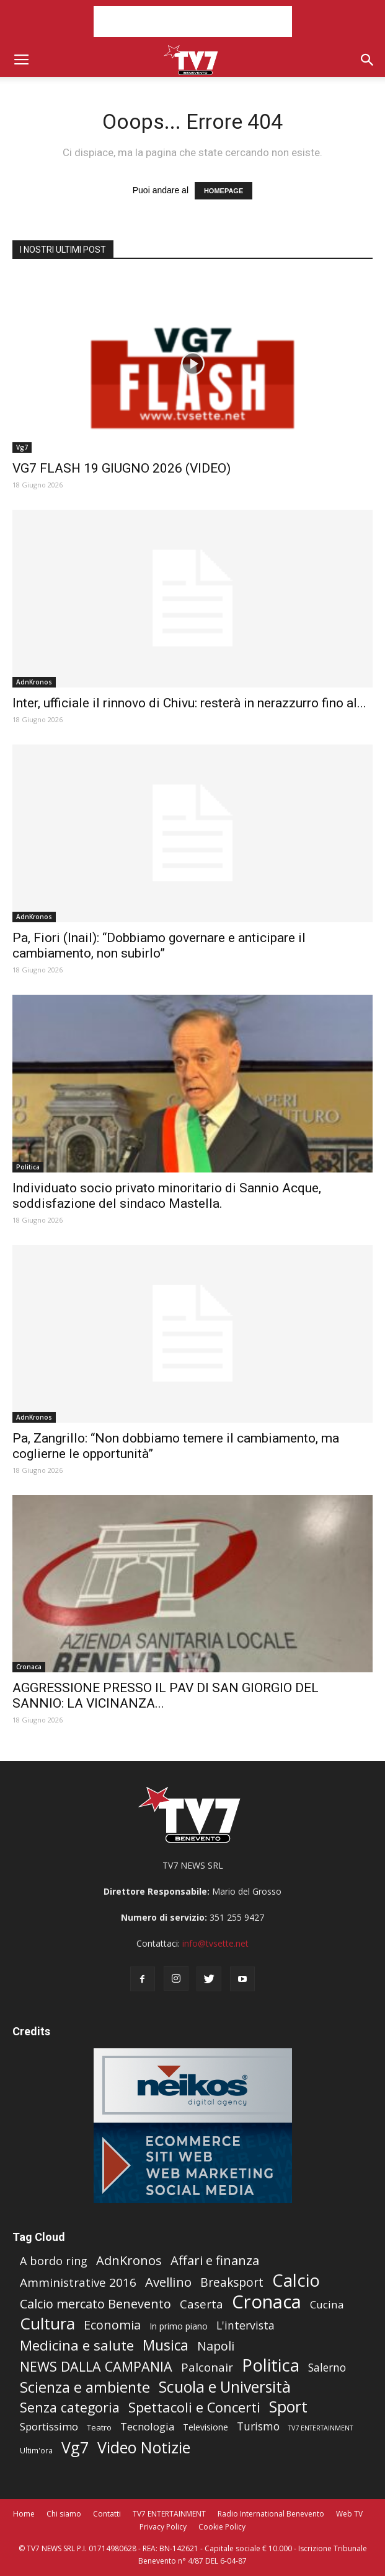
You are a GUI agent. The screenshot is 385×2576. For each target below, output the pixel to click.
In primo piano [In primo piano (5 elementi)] (178, 2326)
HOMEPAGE (223, 190)
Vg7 (22, 447)
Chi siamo (63, 2513)
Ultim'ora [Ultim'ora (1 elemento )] (36, 2450)
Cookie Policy (222, 2526)
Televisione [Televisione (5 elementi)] (205, 2427)
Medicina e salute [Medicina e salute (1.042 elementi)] (77, 2345)
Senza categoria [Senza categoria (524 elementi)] (70, 2407)
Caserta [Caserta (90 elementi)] (201, 2303)
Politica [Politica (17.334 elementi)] (270, 2365)
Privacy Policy (163, 2526)
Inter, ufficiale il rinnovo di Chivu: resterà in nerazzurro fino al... (189, 703)
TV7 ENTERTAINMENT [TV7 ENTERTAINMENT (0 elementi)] (320, 2428)
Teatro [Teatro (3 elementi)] (99, 2427)
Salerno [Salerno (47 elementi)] (327, 2367)
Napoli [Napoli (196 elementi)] (215, 2345)
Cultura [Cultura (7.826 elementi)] (47, 2323)
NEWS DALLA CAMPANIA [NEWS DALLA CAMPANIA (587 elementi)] (96, 2366)
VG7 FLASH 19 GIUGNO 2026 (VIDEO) (121, 468)
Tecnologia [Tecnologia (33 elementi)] (147, 2426)
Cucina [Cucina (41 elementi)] (327, 2304)
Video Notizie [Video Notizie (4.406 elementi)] (143, 2447)
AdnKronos (34, 682)
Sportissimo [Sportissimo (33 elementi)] (49, 2426)
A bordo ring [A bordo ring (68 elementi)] (53, 2261)
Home (24, 2513)
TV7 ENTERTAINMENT (169, 2513)
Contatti (107, 2513)
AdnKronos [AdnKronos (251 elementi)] (129, 2260)
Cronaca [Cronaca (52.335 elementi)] (266, 2301)
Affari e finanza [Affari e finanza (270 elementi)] (214, 2260)
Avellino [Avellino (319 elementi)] (168, 2282)
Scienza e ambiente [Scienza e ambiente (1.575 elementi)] (85, 2387)
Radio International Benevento (271, 2513)
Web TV (349, 2513)
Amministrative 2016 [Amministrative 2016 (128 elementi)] (78, 2282)
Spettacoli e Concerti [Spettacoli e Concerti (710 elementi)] (194, 2407)
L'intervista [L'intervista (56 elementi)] (245, 2325)
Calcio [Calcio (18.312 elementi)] (296, 2280)
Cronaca (29, 1666)
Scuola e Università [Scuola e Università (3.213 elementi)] (225, 2386)
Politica (28, 1167)
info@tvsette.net (215, 1943)
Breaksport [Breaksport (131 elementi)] (231, 2282)
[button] (367, 60)
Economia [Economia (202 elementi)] (112, 2324)
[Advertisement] (193, 21)
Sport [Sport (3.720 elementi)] (288, 2406)
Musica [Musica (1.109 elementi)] (165, 2345)
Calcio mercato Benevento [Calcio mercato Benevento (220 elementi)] (95, 2303)
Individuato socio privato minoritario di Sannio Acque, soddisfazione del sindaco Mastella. (166, 1196)
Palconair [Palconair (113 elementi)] (207, 2367)
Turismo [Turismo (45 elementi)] (258, 2426)
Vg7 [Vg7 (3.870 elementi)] (75, 2447)
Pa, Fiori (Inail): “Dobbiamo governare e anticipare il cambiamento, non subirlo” (159, 945)
